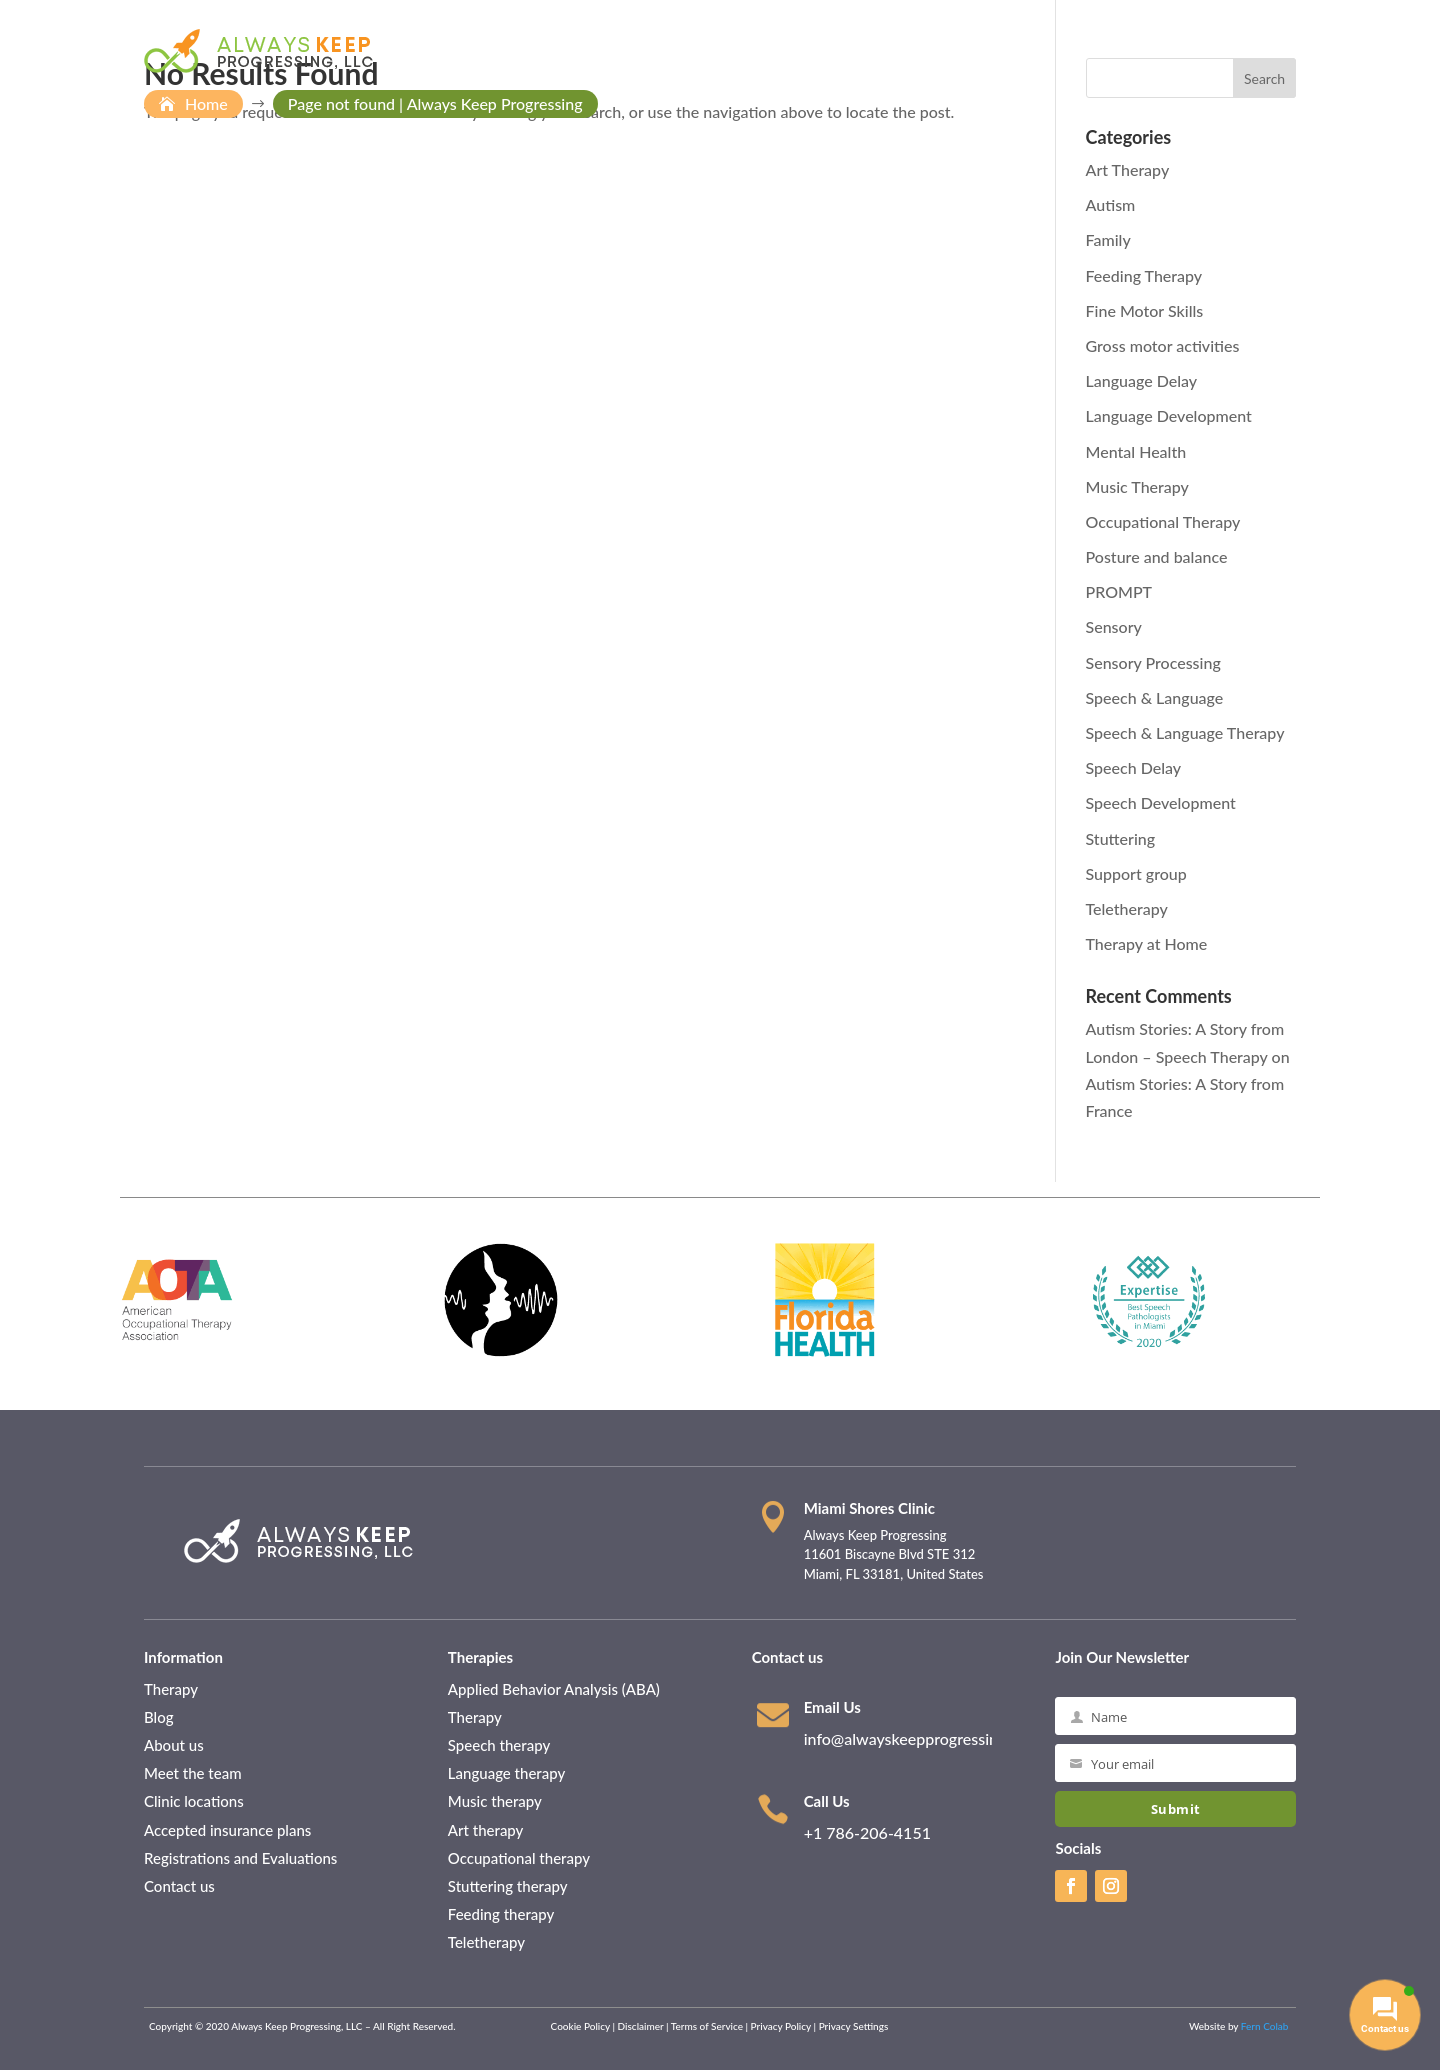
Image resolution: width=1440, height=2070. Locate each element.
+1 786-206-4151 (867, 1832)
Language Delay (1142, 380)
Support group (1136, 873)
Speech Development (1161, 802)
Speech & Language (1155, 697)
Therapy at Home (1147, 943)
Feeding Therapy (1144, 275)
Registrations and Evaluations (240, 1858)
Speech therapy (501, 1745)
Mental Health (1136, 451)
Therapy (171, 1689)
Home (685, 50)
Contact (1199, 50)
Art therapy (486, 1830)
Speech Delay (1134, 767)
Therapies (998, 50)
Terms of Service (707, 2026)
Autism (1111, 204)
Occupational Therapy (1163, 521)
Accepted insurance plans (229, 1830)
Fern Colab (1266, 2026)
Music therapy (495, 1801)
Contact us (179, 1886)
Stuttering (1121, 838)
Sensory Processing (1153, 662)
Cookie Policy (580, 2026)
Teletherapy (1127, 908)
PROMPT (1119, 591)
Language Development (1169, 415)
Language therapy (506, 1773)
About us (174, 1745)
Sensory (1114, 626)
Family (1108, 239)
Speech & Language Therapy (1185, 732)
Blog (159, 1717)
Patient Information (866, 50)
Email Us (832, 1707)
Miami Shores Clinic (869, 1508)
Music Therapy (1137, 486)
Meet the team (194, 1773)
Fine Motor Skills (1145, 310)
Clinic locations (196, 1801)
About (745, 50)
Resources (1102, 50)
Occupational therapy (521, 1858)
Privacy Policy (781, 2026)
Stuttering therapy (509, 1886)
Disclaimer (641, 2026)
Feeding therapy (503, 1914)
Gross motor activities (1163, 345)
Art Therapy (1128, 169)
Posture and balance (1157, 556)
